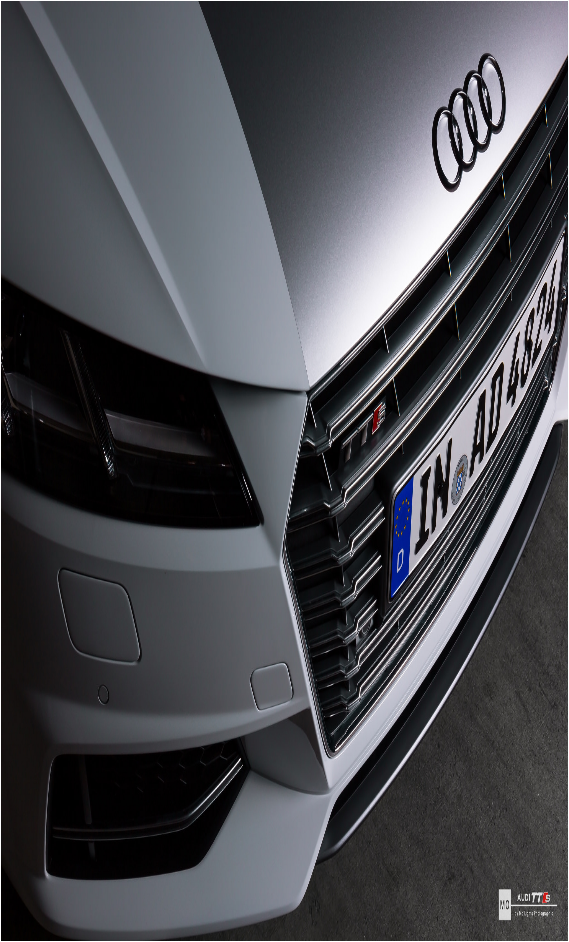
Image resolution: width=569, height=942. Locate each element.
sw (375, 799)
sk (171, 799)
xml (302, 924)
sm (213, 799)
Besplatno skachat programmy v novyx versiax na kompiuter (216, 851)
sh (95, 799)
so (256, 799)
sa (14, 799)
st (294, 799)
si (133, 799)
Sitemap (275, 924)
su (333, 799)
